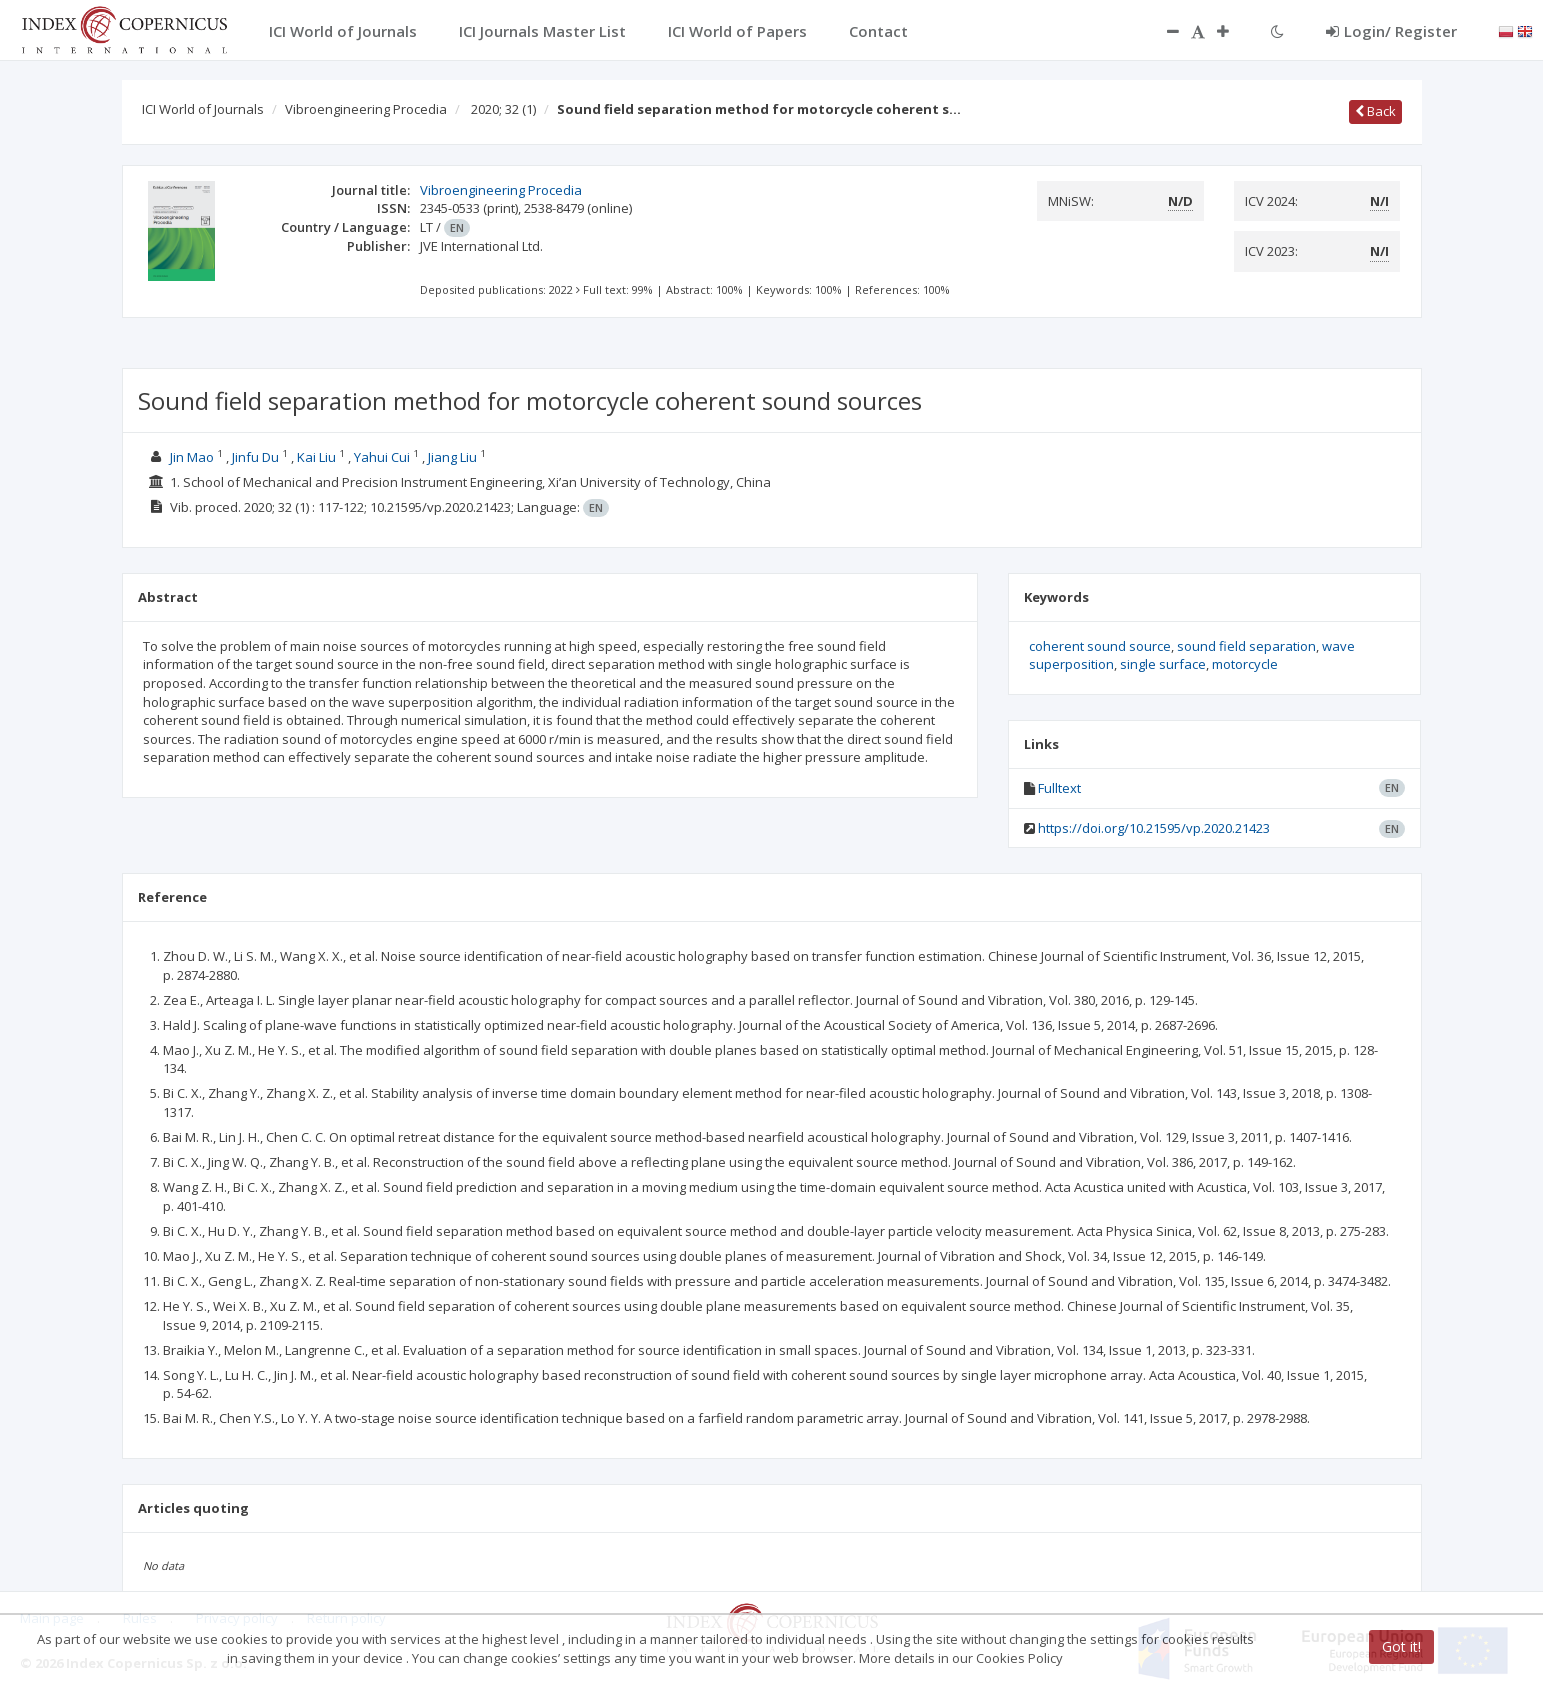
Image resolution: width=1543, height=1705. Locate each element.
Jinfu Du (255, 457)
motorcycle (1245, 664)
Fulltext (1059, 788)
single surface (1163, 664)
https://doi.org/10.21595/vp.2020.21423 (1154, 828)
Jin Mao (192, 457)
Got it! (1401, 1646)
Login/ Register (1391, 31)
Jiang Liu (452, 457)
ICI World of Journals (203, 109)
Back (1375, 111)
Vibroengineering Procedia (366, 109)
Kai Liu (316, 457)
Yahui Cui (382, 457)
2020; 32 (503, 109)
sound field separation (1246, 646)
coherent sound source (1100, 646)
